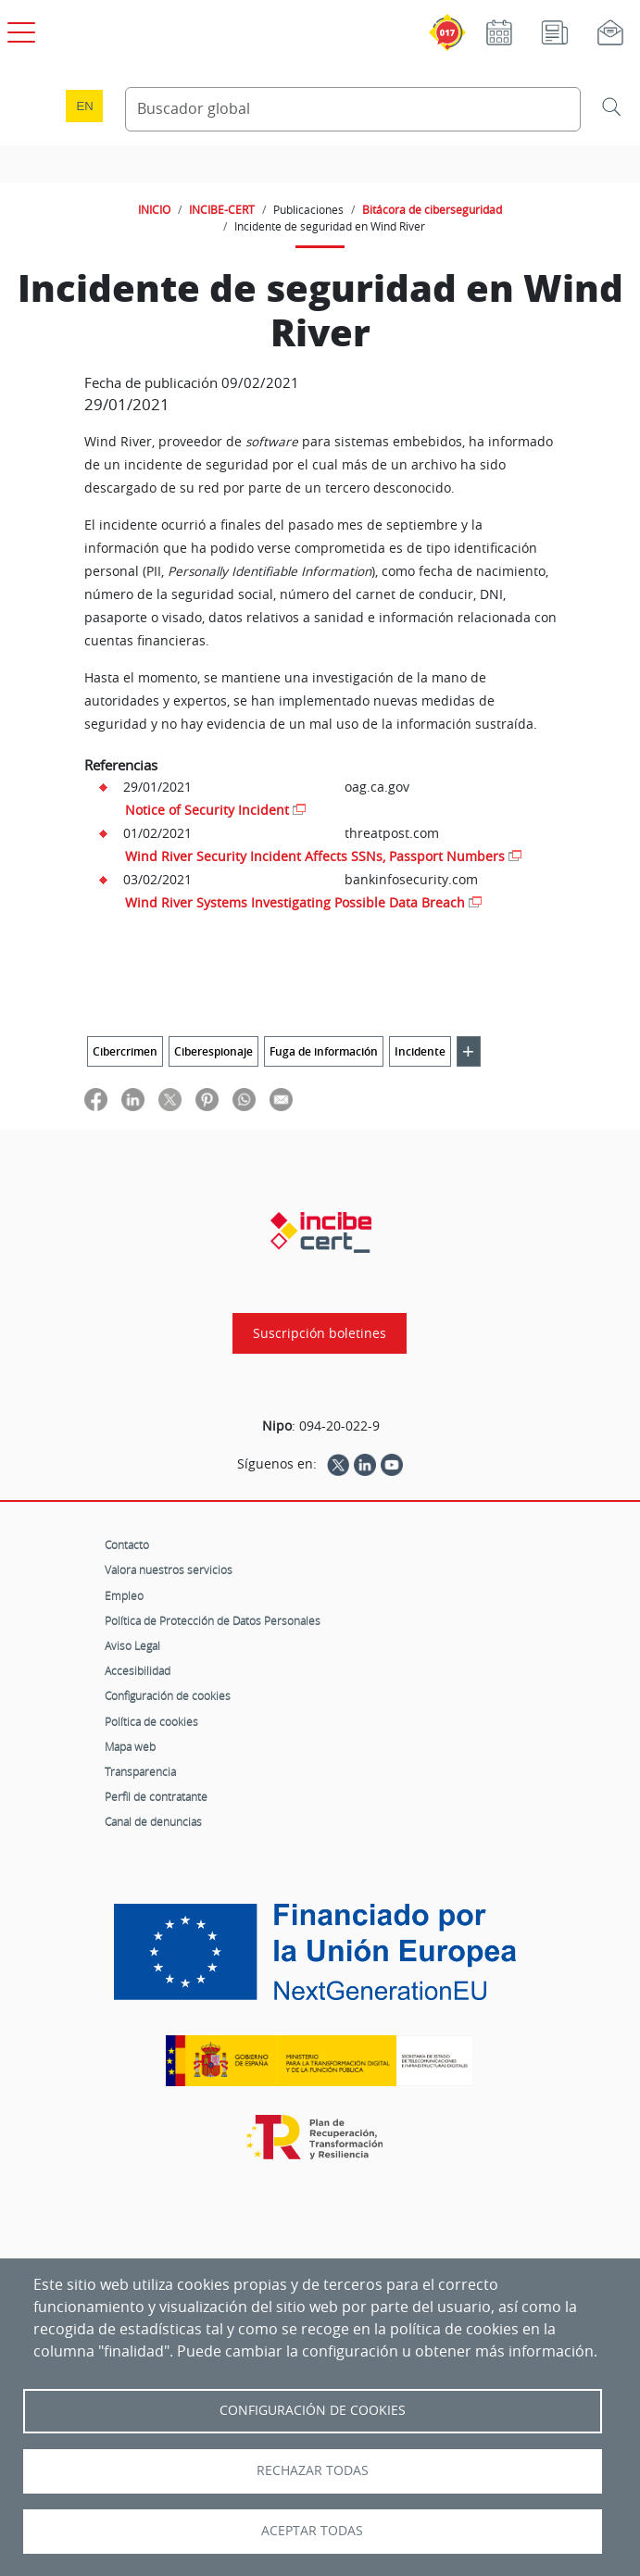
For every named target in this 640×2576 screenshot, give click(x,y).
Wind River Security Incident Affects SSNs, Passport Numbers (315, 856)
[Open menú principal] (18, 28)
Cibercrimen (125, 1051)
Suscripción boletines (319, 1333)
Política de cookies (151, 1721)
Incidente (420, 1051)
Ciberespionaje (213, 1051)
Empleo (124, 1595)
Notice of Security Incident (207, 810)
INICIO (154, 209)
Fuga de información (324, 1051)
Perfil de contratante (156, 1796)
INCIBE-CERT (222, 209)
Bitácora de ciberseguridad (432, 209)
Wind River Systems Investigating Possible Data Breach (295, 902)
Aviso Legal (132, 1645)
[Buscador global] (353, 109)
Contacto (127, 1544)
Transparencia (140, 1771)
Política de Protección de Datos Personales (212, 1620)
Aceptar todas (312, 2530)
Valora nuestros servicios (168, 1569)
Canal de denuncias (153, 1821)
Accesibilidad (137, 1670)
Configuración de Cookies (313, 2410)
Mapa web (130, 1746)
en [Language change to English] (84, 106)
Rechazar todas (313, 2470)
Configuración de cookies (168, 1695)
